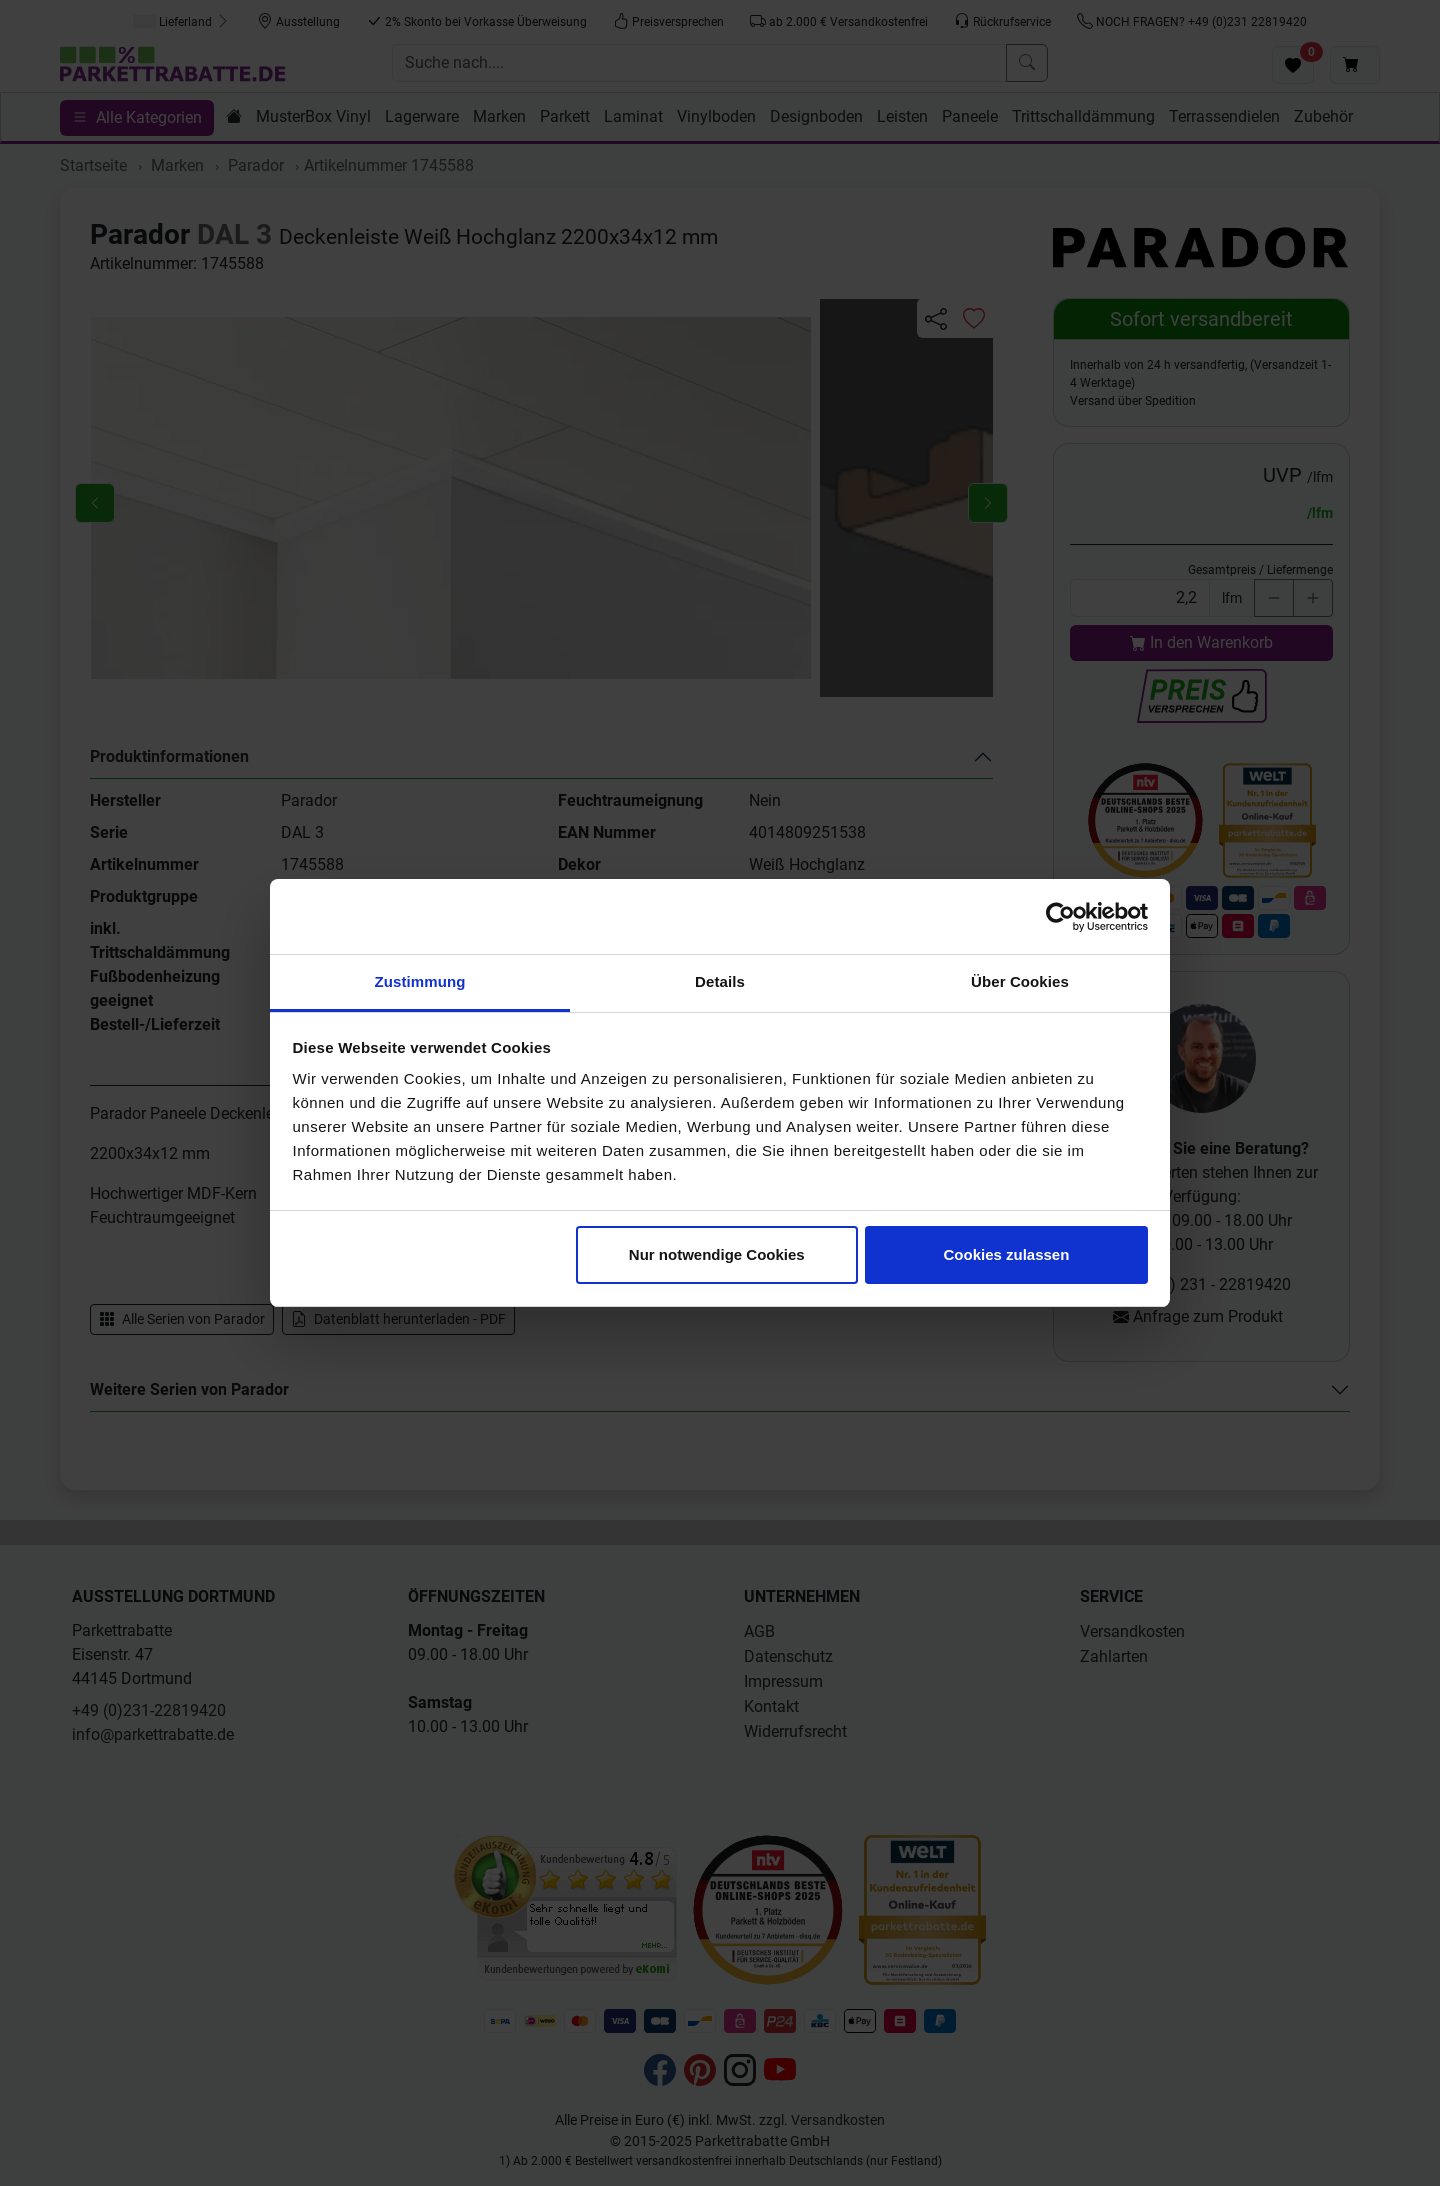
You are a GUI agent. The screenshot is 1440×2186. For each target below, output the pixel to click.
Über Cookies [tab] (1020, 981)
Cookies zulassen (1006, 1254)
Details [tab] (720, 981)
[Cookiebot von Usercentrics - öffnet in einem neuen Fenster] (1060, 917)
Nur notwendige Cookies (717, 1254)
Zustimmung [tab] (420, 981)
